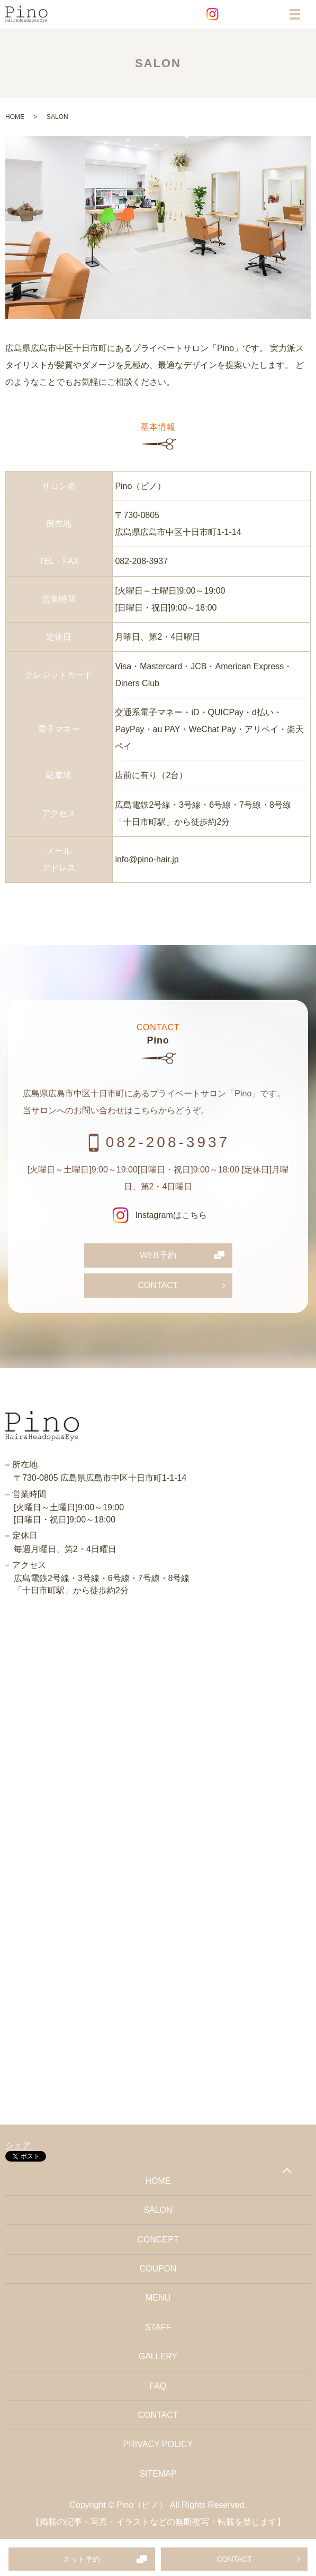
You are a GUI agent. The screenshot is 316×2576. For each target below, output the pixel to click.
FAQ (157, 2385)
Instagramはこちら (158, 1214)
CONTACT (234, 2559)
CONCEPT (157, 2239)
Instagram (213, 14)
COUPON (157, 2268)
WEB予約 (158, 1255)
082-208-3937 (141, 561)
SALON (157, 2209)
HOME (14, 117)
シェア (18, 2145)
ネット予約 (81, 2559)
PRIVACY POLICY (158, 2444)
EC (259, 14)
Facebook (236, 14)
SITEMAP (157, 2473)
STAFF (158, 2327)
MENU (158, 2297)
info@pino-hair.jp (146, 859)
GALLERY (158, 2356)
